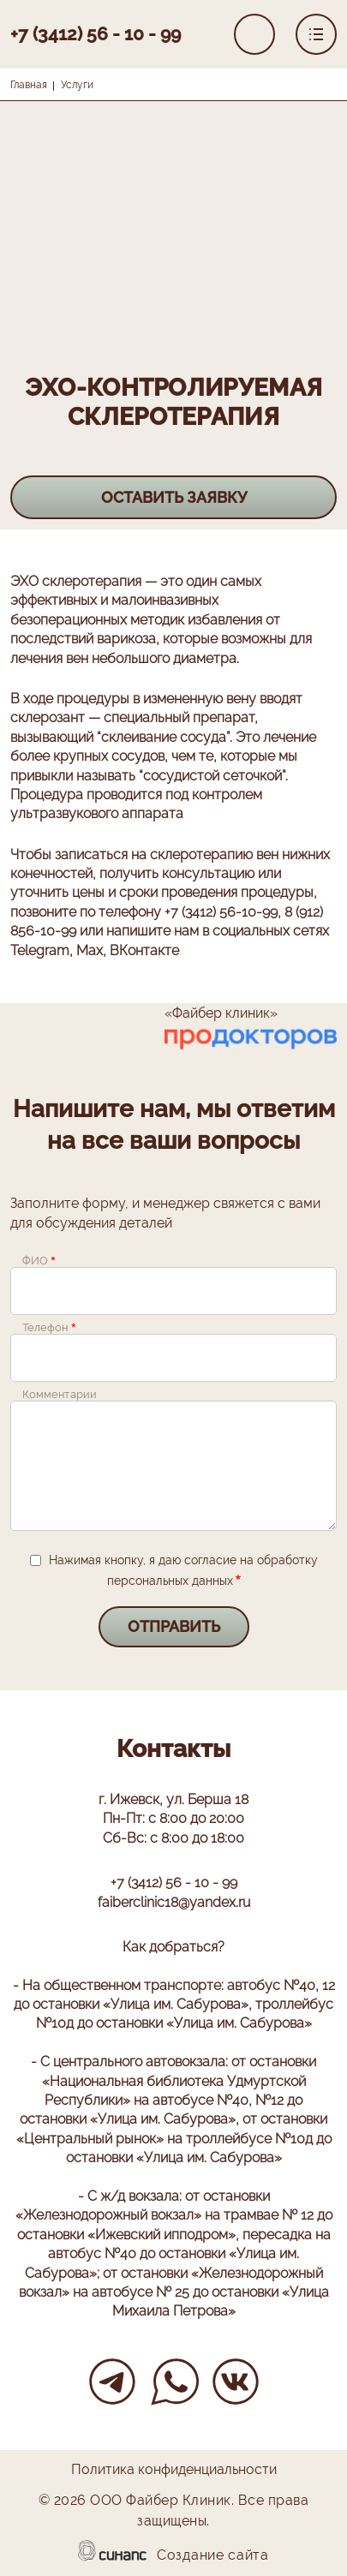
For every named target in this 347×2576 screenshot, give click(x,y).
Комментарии (59, 1395)
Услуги (77, 85)
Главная (28, 85)
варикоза (126, 639)
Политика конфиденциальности (174, 2470)
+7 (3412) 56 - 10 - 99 (95, 34)
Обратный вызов (254, 34)
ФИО (35, 1261)
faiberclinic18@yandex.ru (174, 1902)
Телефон (45, 1328)
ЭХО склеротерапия (75, 581)
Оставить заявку (174, 497)
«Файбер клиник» (221, 1013)
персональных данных (170, 1580)
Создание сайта (213, 2556)
